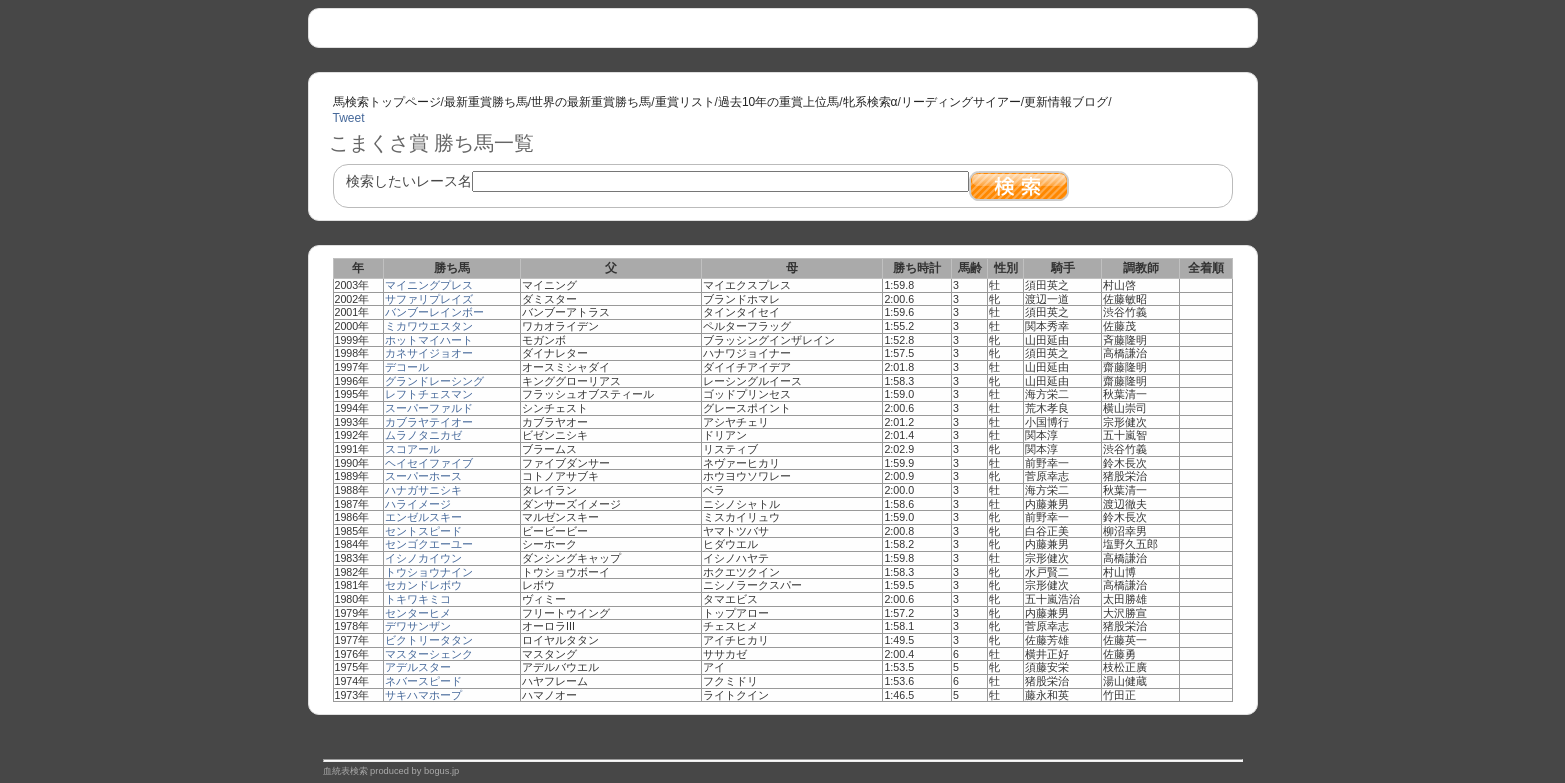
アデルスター (418, 667)
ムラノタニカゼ (423, 435)
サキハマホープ (423, 695)
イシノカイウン (423, 558)
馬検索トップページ (387, 102)
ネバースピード (423, 681)
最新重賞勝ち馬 (486, 102)
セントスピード (423, 531)
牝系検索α (870, 102)
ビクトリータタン (429, 640)
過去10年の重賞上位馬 (778, 102)
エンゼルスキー (423, 517)
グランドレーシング (434, 381)
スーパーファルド (429, 408)
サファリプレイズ (429, 299)
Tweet (349, 118)
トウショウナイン (429, 572)
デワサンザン (418, 626)
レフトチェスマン (429, 394)
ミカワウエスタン (429, 326)
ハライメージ (418, 504)
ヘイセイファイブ (429, 463)
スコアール (412, 449)
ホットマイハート (429, 340)
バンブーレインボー (434, 312)
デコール (407, 367)
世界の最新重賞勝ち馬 (591, 102)
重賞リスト (685, 102)
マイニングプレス (429, 285)
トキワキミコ (418, 599)
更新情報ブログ (1066, 102)
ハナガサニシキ (423, 490)
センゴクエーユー (429, 544)
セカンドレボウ (423, 585)
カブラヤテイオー (429, 422)
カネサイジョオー (429, 353)
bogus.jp (441, 771)
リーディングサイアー (961, 102)
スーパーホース (423, 476)
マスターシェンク (429, 654)
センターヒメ (418, 613)
